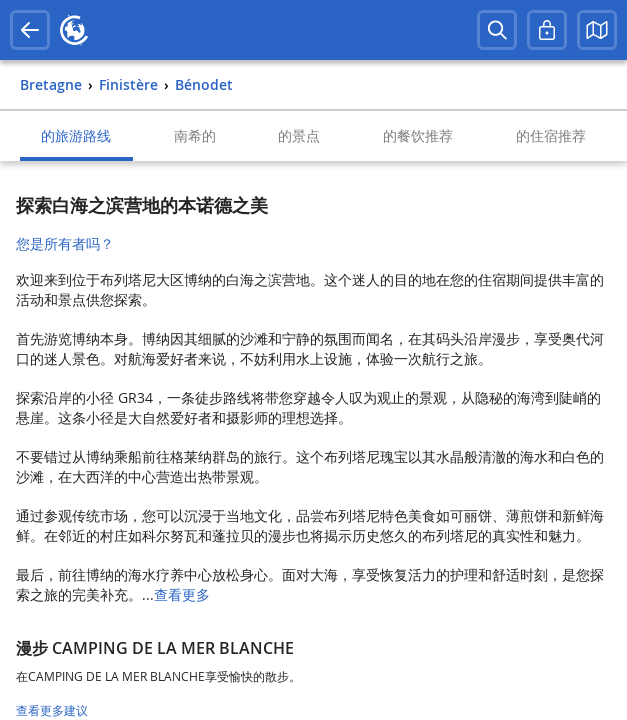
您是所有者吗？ (65, 243)
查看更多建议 (52, 710)
